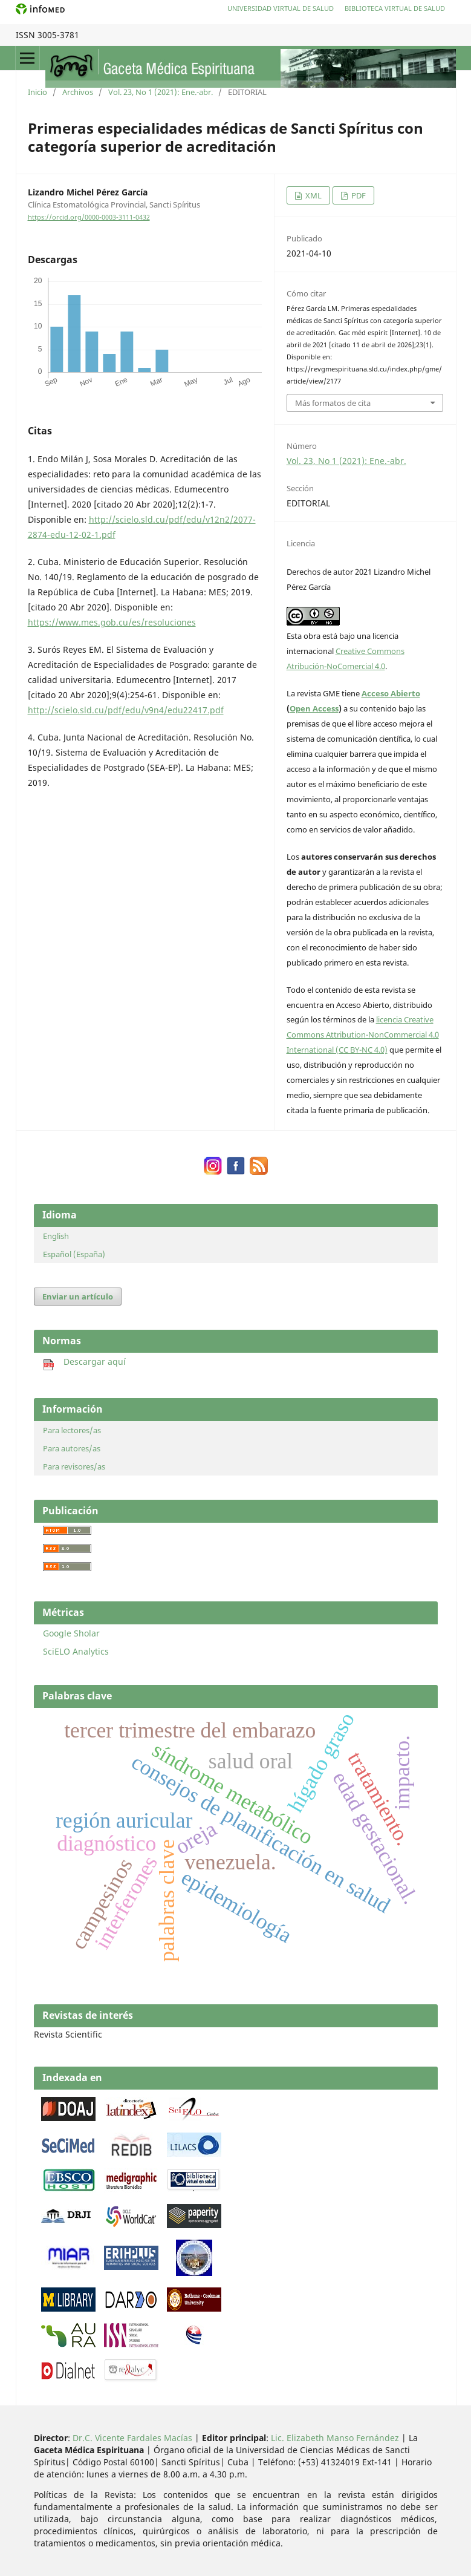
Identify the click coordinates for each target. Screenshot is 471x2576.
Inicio (37, 92)
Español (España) (74, 1254)
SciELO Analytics (76, 1651)
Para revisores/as (74, 1466)
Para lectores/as (72, 1430)
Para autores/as (71, 1448)
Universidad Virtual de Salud (280, 8)
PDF (357, 195)
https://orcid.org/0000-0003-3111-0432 (89, 217)
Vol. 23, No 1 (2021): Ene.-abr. (160, 92)
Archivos (77, 92)
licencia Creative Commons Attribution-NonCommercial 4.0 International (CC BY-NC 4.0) (363, 1034)
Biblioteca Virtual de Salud (395, 8)
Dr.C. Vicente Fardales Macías (132, 2438)
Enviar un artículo (77, 1296)
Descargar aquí (84, 1361)
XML (313, 195)
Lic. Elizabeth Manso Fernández (335, 2438)
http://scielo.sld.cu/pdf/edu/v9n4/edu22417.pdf (126, 710)
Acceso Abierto (391, 693)
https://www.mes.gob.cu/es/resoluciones (112, 622)
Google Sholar (71, 1633)
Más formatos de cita (333, 402)
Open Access (314, 708)
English (56, 1236)
